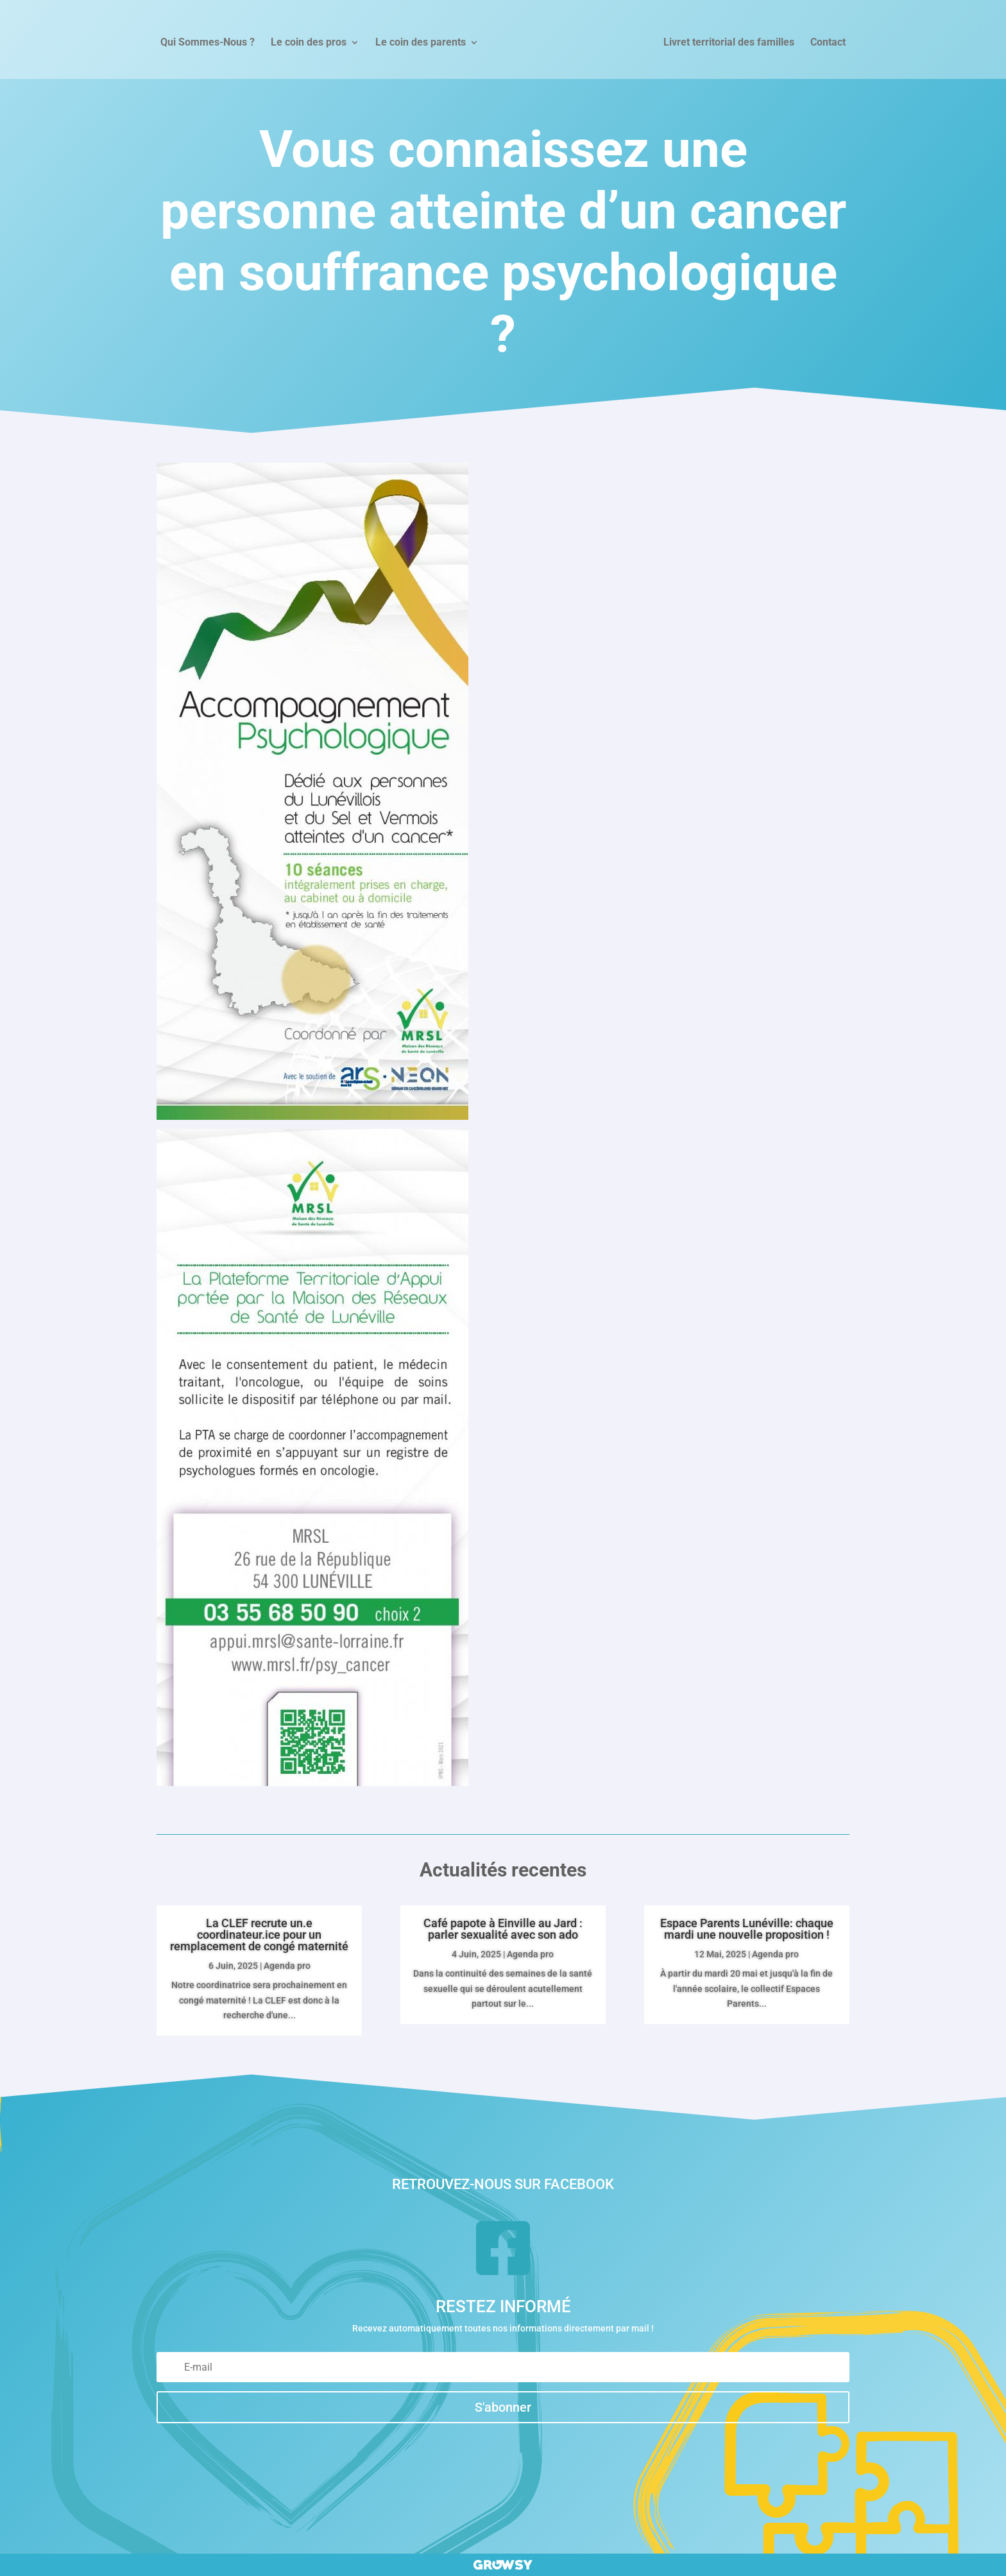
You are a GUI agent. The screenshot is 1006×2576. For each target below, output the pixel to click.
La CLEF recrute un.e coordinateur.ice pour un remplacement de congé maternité (259, 1934)
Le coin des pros (308, 43)
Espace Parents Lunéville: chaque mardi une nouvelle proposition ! (746, 1928)
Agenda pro (287, 1966)
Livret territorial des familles (728, 43)
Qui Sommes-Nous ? (207, 43)
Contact (828, 43)
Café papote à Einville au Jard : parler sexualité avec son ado (503, 1928)
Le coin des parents (420, 43)
